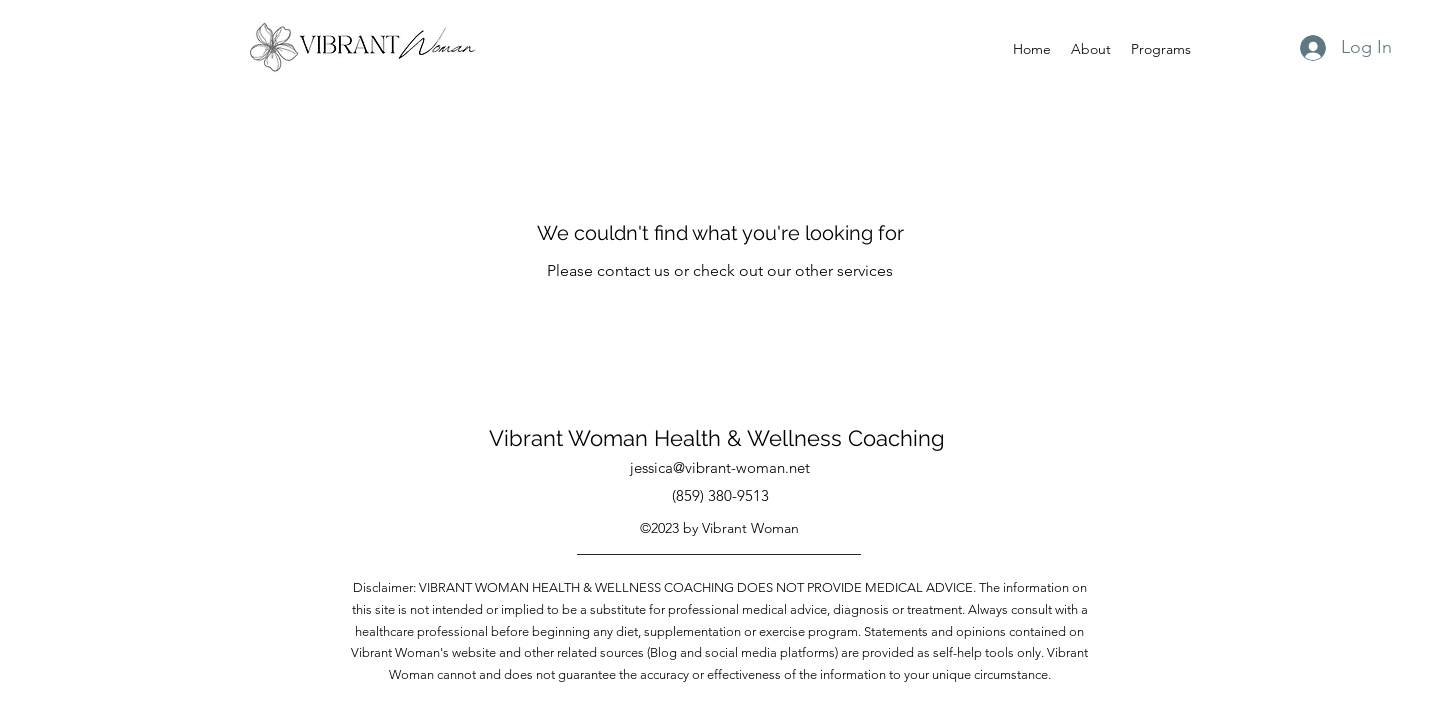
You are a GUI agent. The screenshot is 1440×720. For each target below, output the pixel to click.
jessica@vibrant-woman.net (720, 467)
